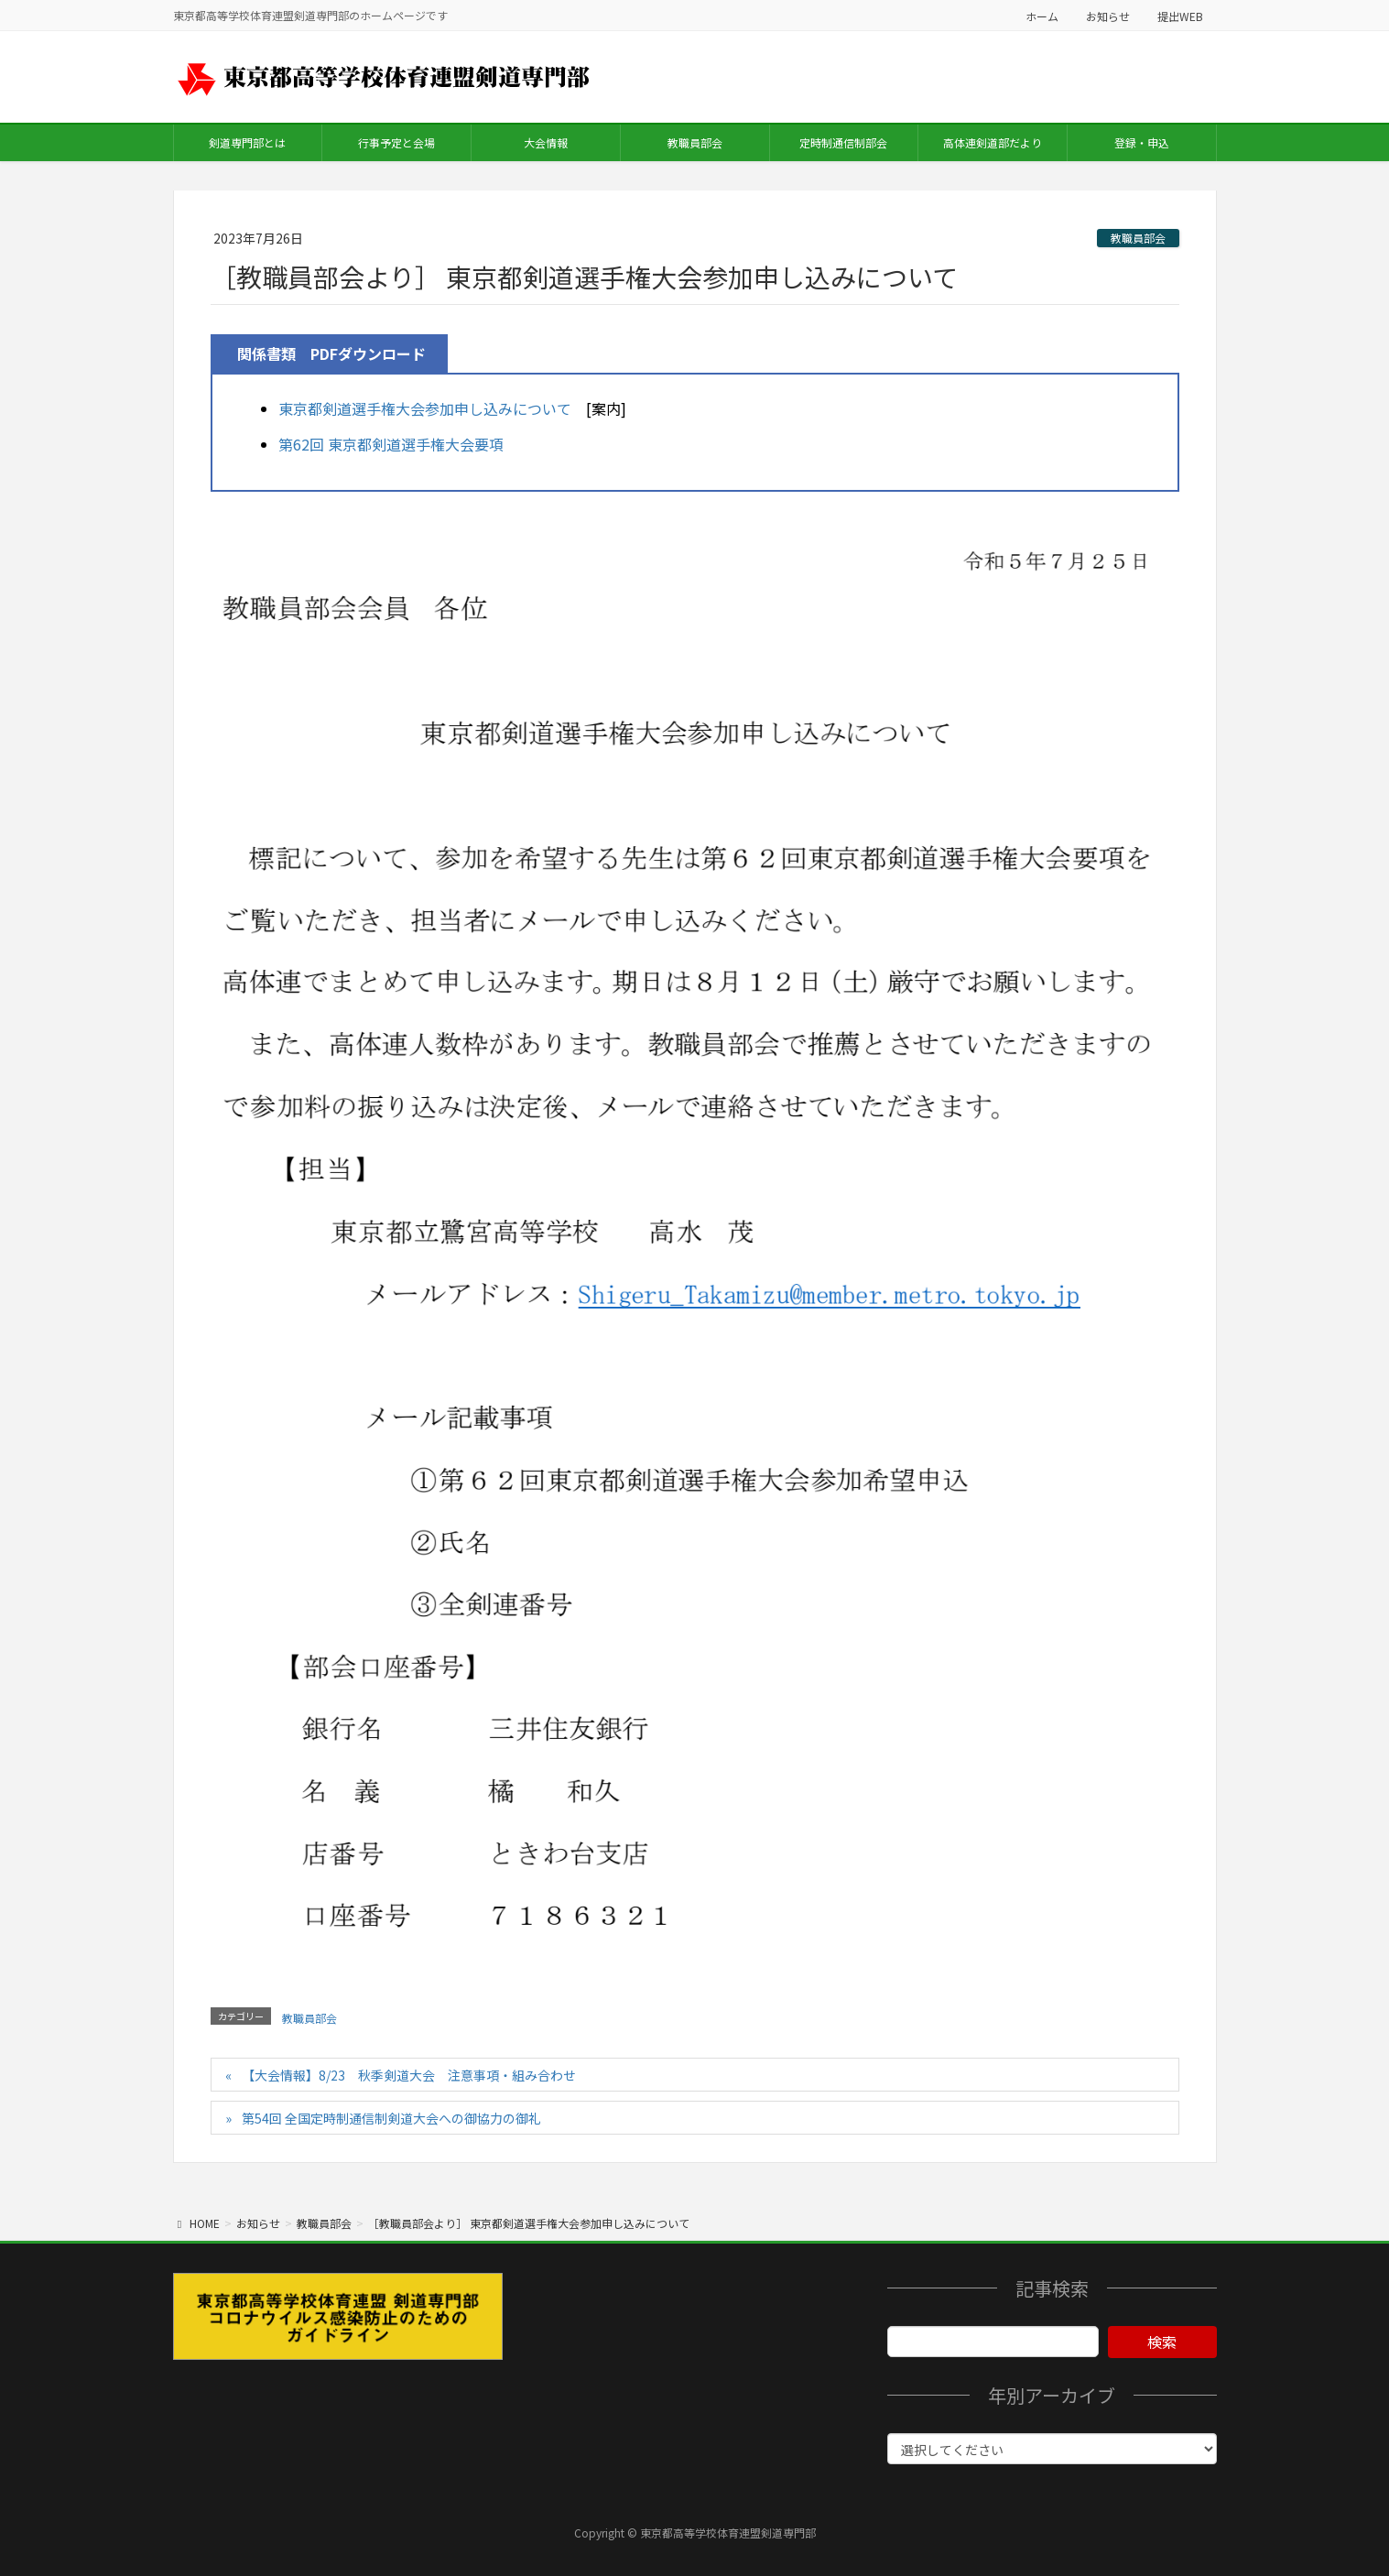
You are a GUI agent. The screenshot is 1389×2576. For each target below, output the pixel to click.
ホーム (1041, 16)
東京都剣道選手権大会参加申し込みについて (424, 408)
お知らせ (1108, 16)
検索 (1162, 2342)
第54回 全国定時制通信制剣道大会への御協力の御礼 (391, 2118)
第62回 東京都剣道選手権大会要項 (391, 444)
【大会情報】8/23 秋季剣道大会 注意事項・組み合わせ (409, 2075)
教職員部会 (1138, 237)
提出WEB (1180, 16)
